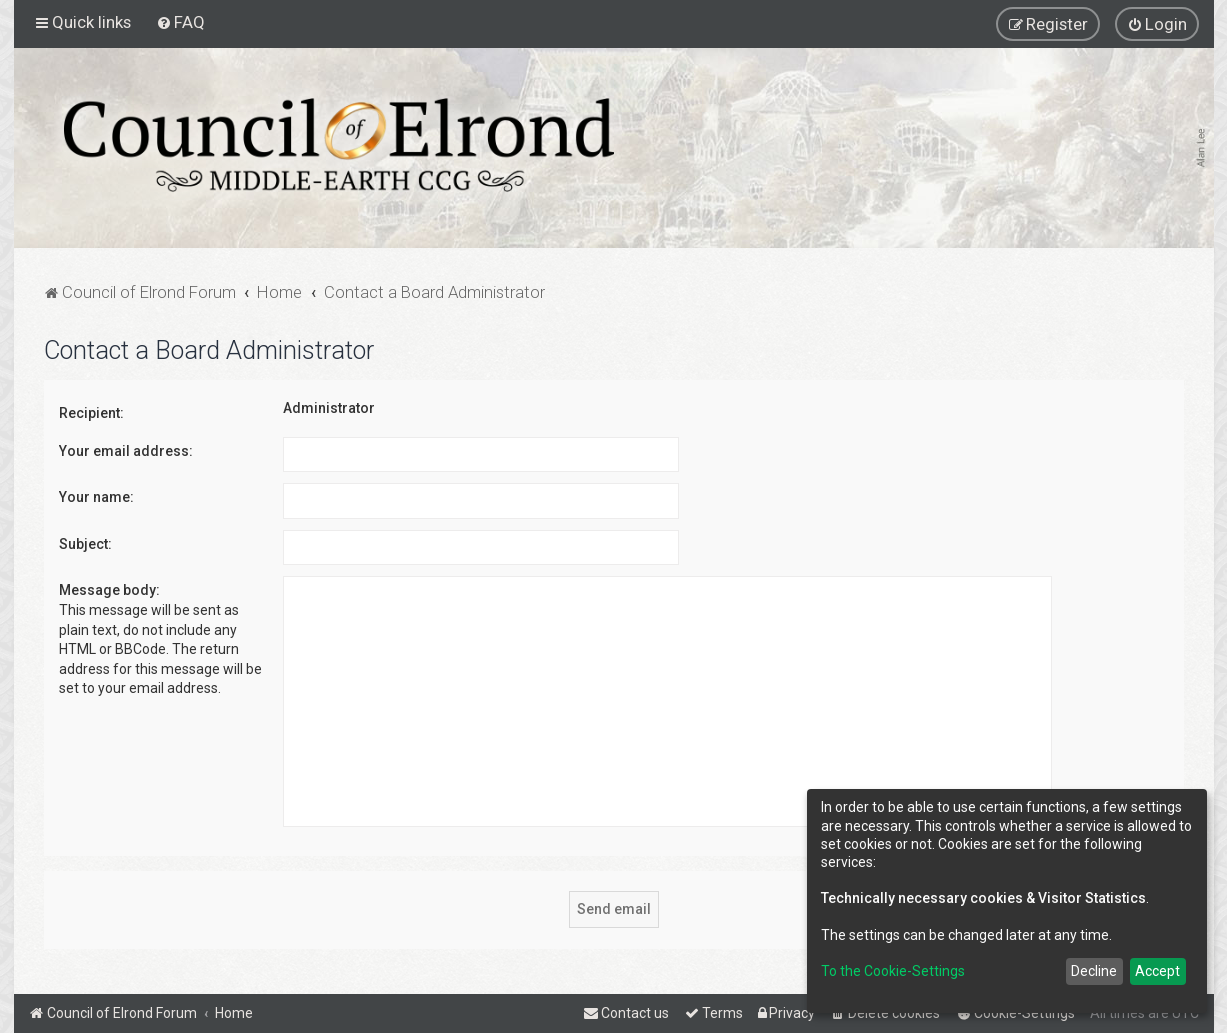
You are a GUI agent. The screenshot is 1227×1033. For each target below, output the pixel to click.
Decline (1094, 971)
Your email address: (126, 451)
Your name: (96, 497)
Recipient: (91, 413)
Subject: (85, 544)
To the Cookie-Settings (893, 971)
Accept (1157, 971)
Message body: (109, 590)
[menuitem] (180, 22)
